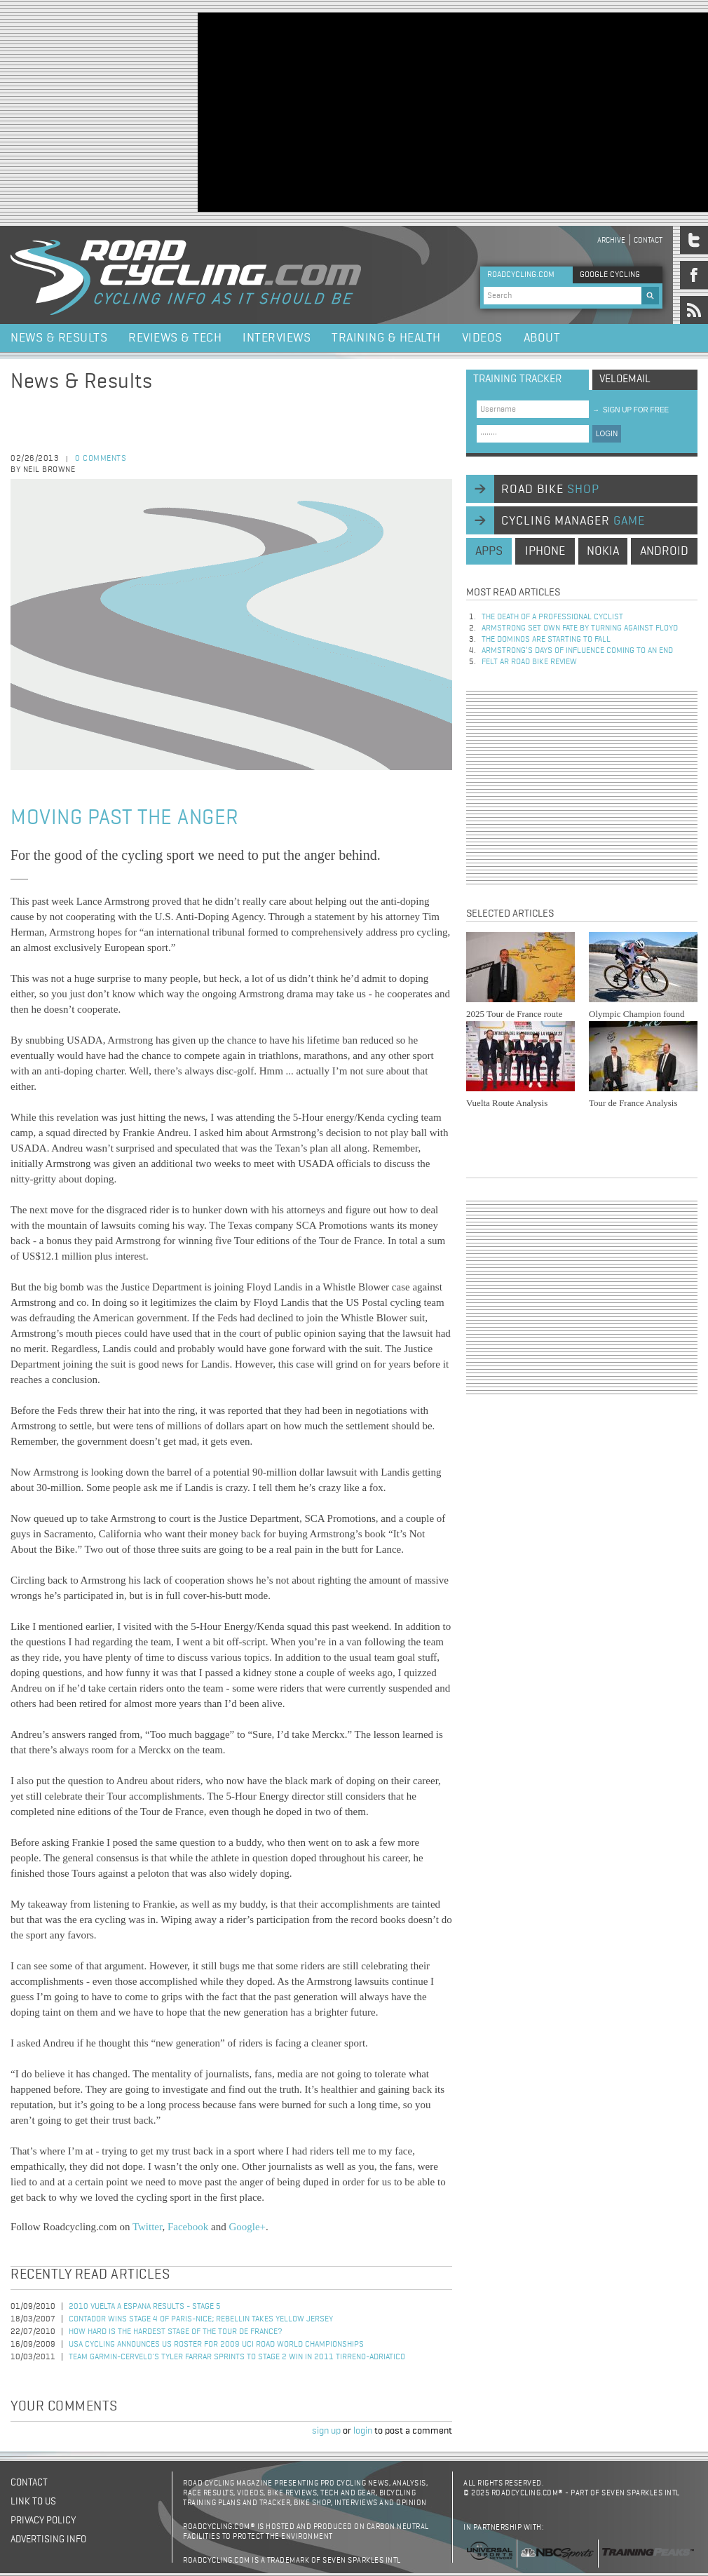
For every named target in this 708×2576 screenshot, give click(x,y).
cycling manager (573, 521)
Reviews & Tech (175, 338)
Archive (611, 240)
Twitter (147, 2226)
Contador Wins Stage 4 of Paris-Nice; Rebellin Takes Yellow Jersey (201, 2319)
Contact (648, 240)
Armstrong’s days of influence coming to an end (577, 651)
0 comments (100, 458)
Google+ (247, 2226)
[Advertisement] (368, 111)
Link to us (33, 2502)
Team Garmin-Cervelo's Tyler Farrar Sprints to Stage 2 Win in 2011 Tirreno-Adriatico (237, 2357)
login (362, 2431)
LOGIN (607, 434)
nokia (603, 551)
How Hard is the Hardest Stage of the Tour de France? (175, 2332)
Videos (482, 338)
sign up (326, 2431)
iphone (545, 551)
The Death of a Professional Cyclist (552, 617)
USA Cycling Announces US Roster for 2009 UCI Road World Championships (216, 2344)
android (664, 551)
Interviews (277, 338)
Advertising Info (48, 2539)
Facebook (188, 2226)
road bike (550, 489)
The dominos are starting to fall (546, 639)
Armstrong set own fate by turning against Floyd (580, 628)
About (542, 338)
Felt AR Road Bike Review (529, 662)
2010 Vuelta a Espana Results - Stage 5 (145, 2306)
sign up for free (630, 410)
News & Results (59, 338)
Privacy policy (43, 2521)
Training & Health (386, 338)
